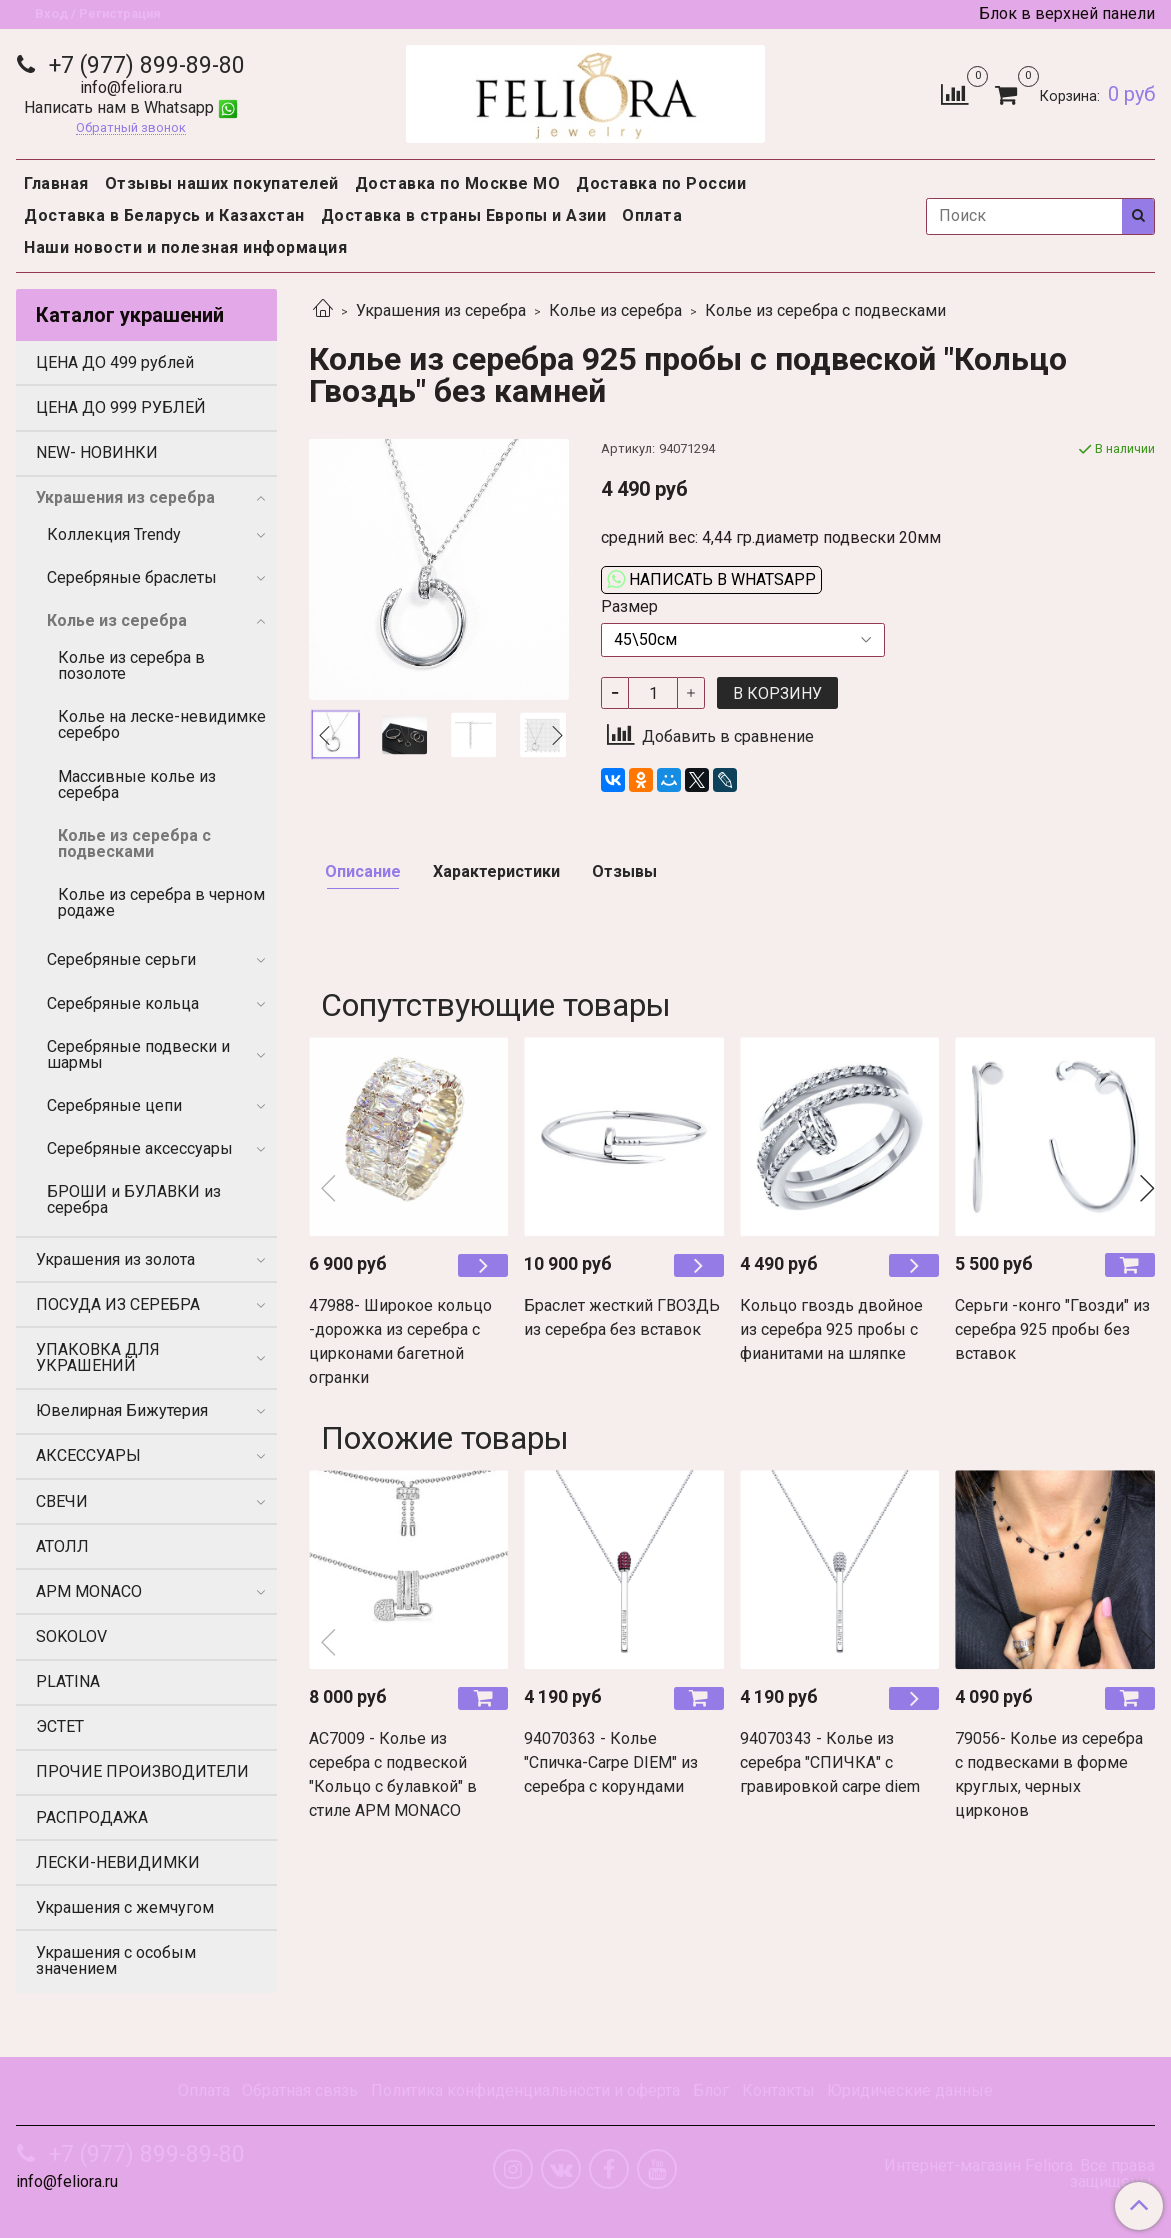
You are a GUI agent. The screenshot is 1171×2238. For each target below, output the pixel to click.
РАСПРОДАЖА (92, 1817)
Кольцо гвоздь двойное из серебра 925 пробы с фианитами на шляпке (831, 1329)
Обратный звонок (131, 128)
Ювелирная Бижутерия (122, 1410)
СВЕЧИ (62, 1501)
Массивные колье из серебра (137, 784)
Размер (629, 607)
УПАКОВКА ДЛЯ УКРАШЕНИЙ (98, 1357)
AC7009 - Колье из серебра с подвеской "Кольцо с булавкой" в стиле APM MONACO (393, 1774)
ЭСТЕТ (60, 1726)
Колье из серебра (615, 310)
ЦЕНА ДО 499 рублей (115, 362)
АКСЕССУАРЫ (88, 1455)
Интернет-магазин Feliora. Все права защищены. (1019, 2174)
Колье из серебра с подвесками (825, 310)
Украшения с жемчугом (125, 1907)
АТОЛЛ (62, 1546)
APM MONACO (89, 1591)
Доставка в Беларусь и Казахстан (164, 215)
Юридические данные (910, 2090)
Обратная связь (300, 2090)
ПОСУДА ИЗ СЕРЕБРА (118, 1304)
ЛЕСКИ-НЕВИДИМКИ (118, 1862)
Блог (711, 2090)
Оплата (652, 215)
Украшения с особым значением (116, 1960)
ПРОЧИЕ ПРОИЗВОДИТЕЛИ (142, 1771)
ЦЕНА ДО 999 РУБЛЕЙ (121, 407)
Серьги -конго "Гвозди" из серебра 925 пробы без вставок (1052, 1329)
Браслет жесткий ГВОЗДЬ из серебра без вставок (622, 1317)
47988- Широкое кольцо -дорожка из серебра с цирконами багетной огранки (400, 1341)
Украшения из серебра (441, 310)
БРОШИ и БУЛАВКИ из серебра (134, 1199)
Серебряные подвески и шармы (138, 1054)
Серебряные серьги (121, 959)
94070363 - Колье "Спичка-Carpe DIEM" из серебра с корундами (611, 1762)
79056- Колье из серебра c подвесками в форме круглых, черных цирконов (1049, 1774)
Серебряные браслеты (132, 577)
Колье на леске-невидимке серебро (162, 724)
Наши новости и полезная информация (185, 247)
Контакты (778, 2090)
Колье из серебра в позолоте (131, 665)
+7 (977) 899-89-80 (144, 65)
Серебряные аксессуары (140, 1148)
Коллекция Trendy (114, 534)
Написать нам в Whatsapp (131, 107)
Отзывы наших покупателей (222, 183)
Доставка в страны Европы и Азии (464, 215)
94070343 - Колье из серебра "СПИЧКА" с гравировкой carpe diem (830, 1762)
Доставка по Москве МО (458, 183)
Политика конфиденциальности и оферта (525, 2090)
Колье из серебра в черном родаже (161, 902)
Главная (56, 183)
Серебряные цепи (114, 1105)
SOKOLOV (71, 1636)
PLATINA (68, 1681)
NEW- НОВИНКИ (97, 452)
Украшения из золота (115, 1259)
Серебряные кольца (123, 1003)
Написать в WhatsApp (711, 579)
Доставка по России (661, 183)
